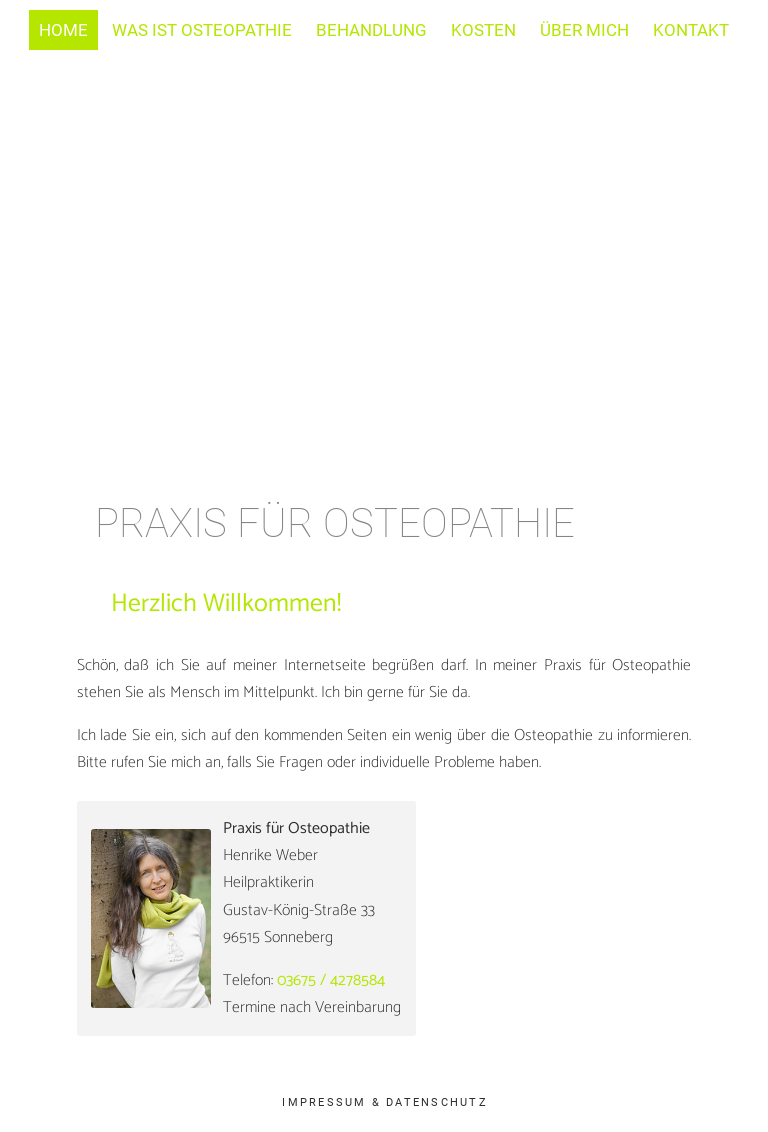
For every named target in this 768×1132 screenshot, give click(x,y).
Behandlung (371, 30)
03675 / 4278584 (331, 980)
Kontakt (691, 30)
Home (63, 30)
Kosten (483, 30)
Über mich (584, 30)
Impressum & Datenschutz (385, 1102)
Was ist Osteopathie (202, 30)
